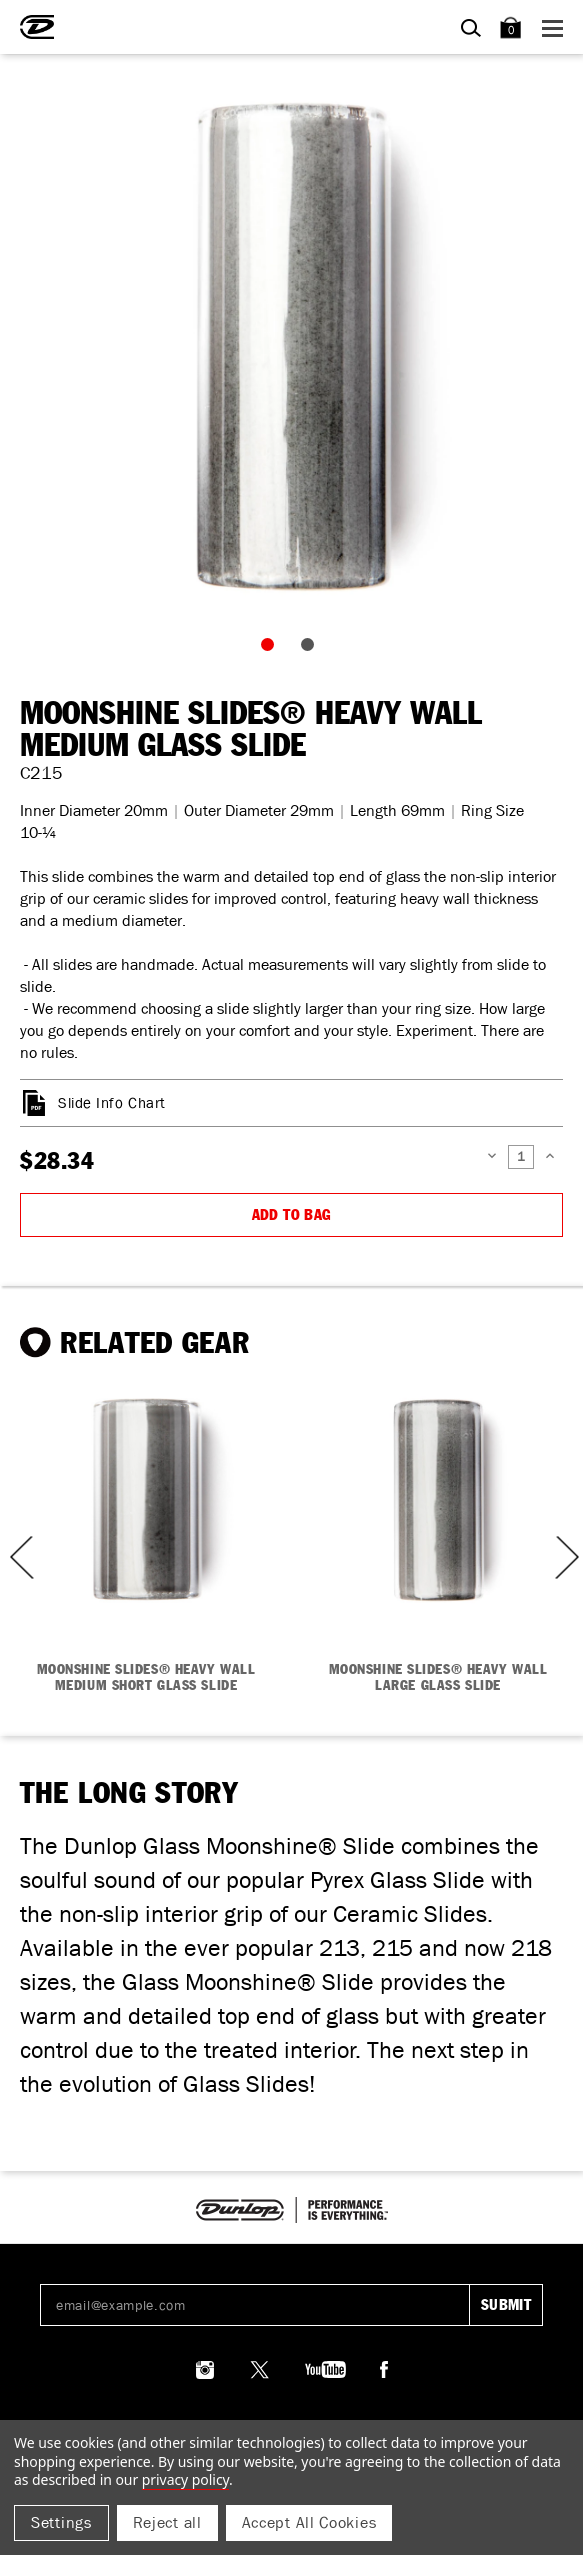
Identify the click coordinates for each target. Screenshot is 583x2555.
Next (565, 1557)
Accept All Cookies (309, 2522)
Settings (61, 2522)
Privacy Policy (185, 2479)
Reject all (167, 2522)
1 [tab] (272, 649)
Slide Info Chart (112, 1103)
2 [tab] (312, 649)
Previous (15, 1557)
